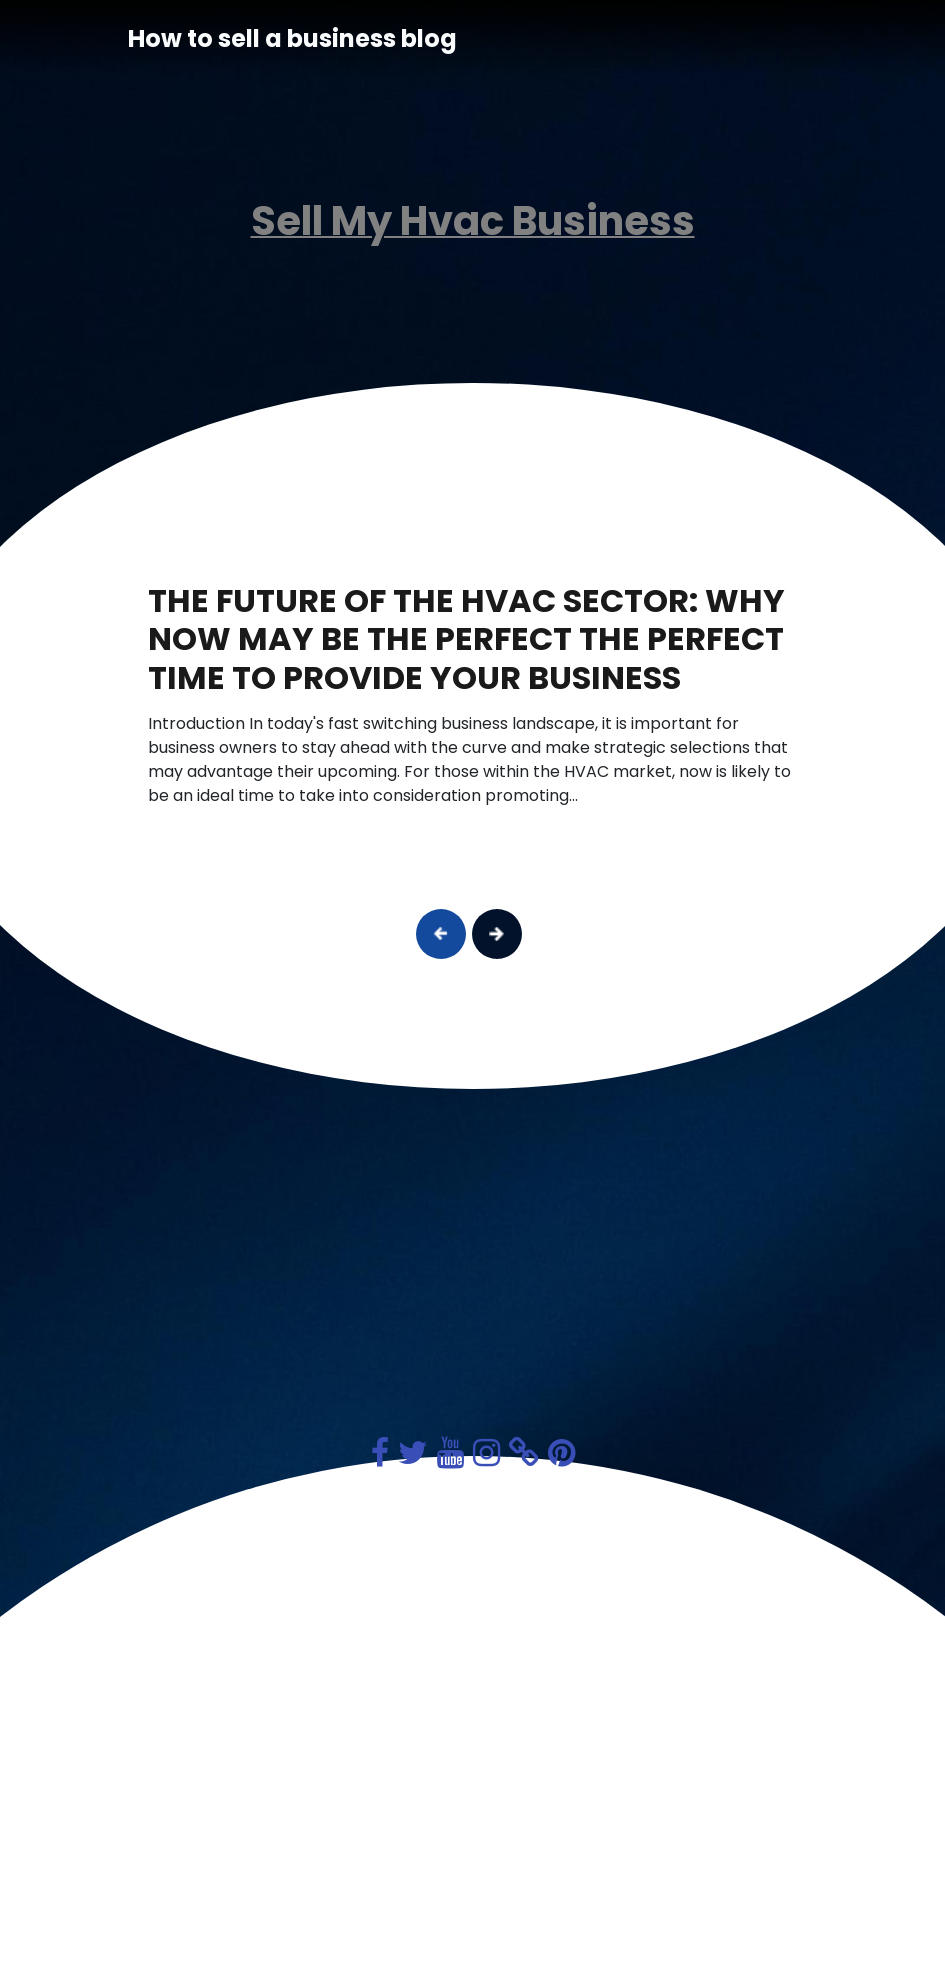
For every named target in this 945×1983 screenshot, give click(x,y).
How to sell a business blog (292, 38)
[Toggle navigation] (790, 39)
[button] (441, 934)
